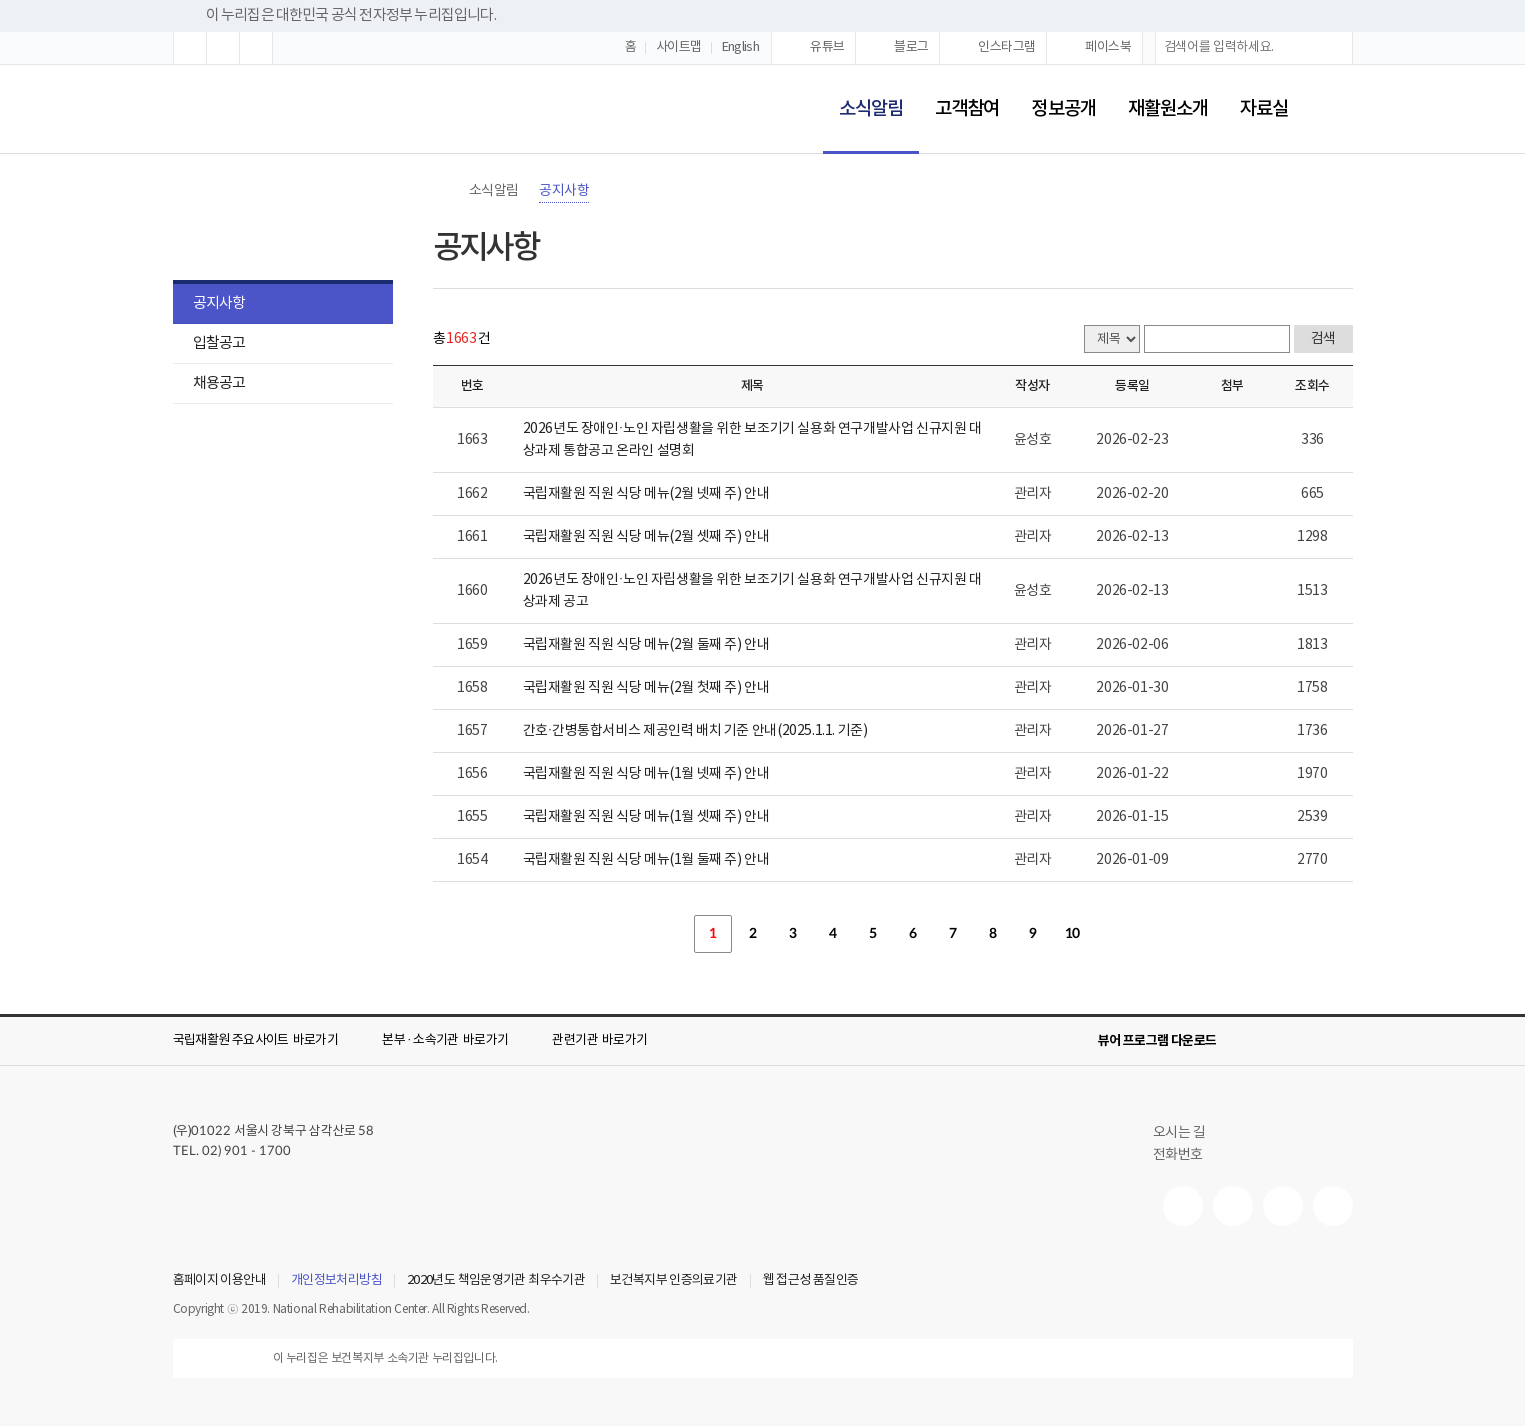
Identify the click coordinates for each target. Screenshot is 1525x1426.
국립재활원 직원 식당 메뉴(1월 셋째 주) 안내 (646, 817)
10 (1072, 934)
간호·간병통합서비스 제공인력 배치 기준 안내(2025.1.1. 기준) (695, 731)
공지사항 (219, 303)
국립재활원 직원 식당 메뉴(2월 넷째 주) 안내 (646, 494)
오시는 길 (1188, 1133)
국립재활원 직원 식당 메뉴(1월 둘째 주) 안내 (646, 860)
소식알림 (863, 95)
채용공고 (219, 383)
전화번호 (1178, 1155)
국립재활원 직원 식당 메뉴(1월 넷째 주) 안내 (646, 774)
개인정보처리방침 (336, 1281)
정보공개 (1063, 109)
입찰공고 (219, 343)
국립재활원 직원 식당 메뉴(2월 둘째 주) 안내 (646, 645)
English (741, 47)
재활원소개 (1168, 109)
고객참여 (967, 109)
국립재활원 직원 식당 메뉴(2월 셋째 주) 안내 (646, 537)
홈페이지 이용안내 (219, 1281)
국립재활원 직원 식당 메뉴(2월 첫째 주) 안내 (646, 688)
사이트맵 (679, 47)
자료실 (1264, 109)
